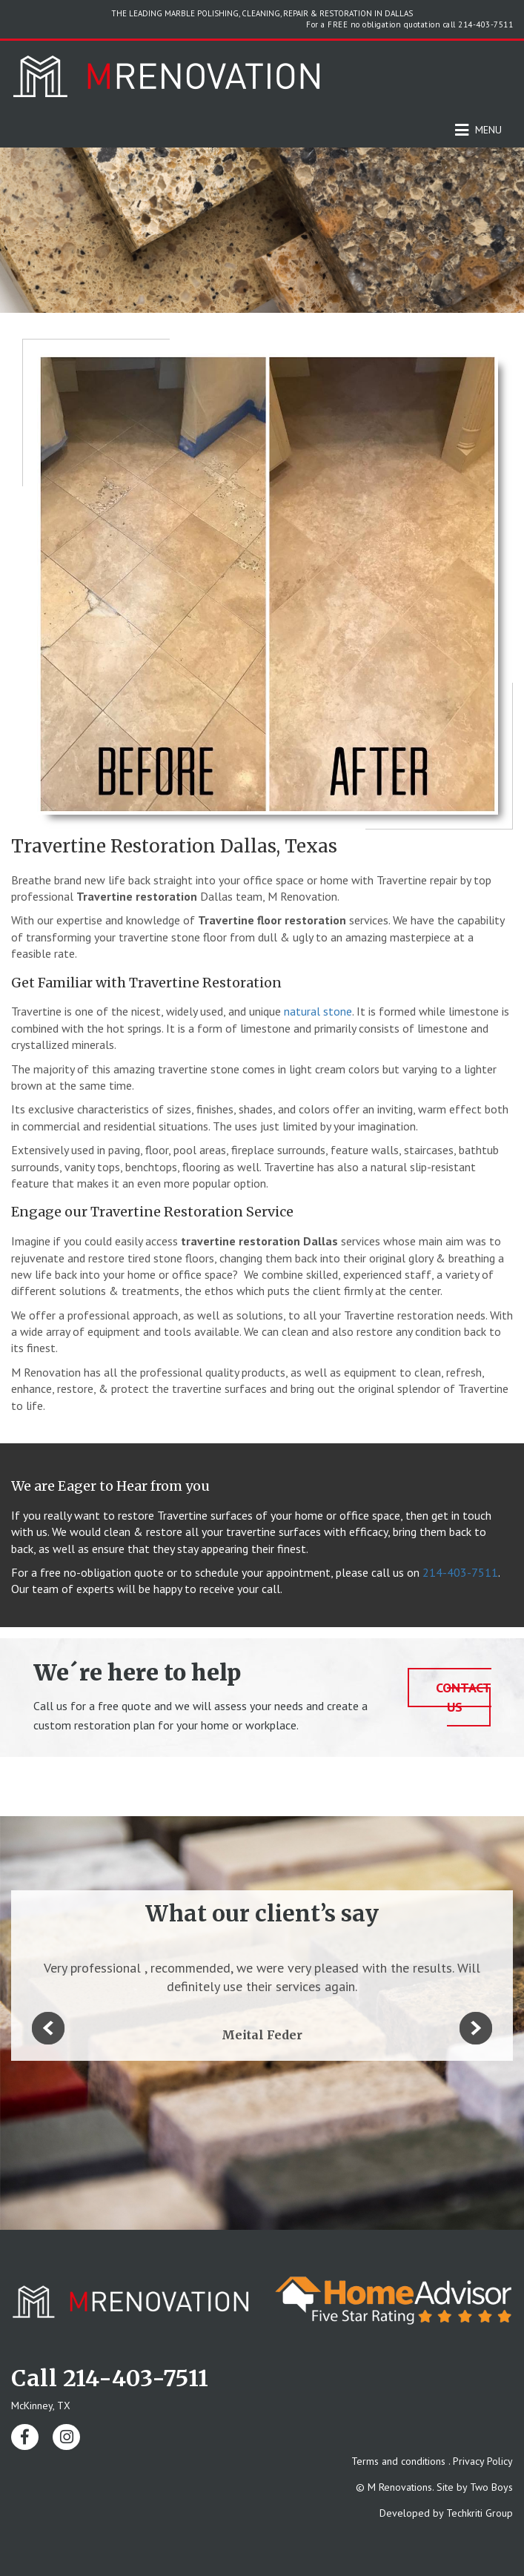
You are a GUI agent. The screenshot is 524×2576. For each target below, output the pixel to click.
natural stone (318, 1011)
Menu (478, 130)
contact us (463, 1697)
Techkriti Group (479, 2513)
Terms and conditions (398, 2461)
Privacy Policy (483, 2461)
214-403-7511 (485, 24)
